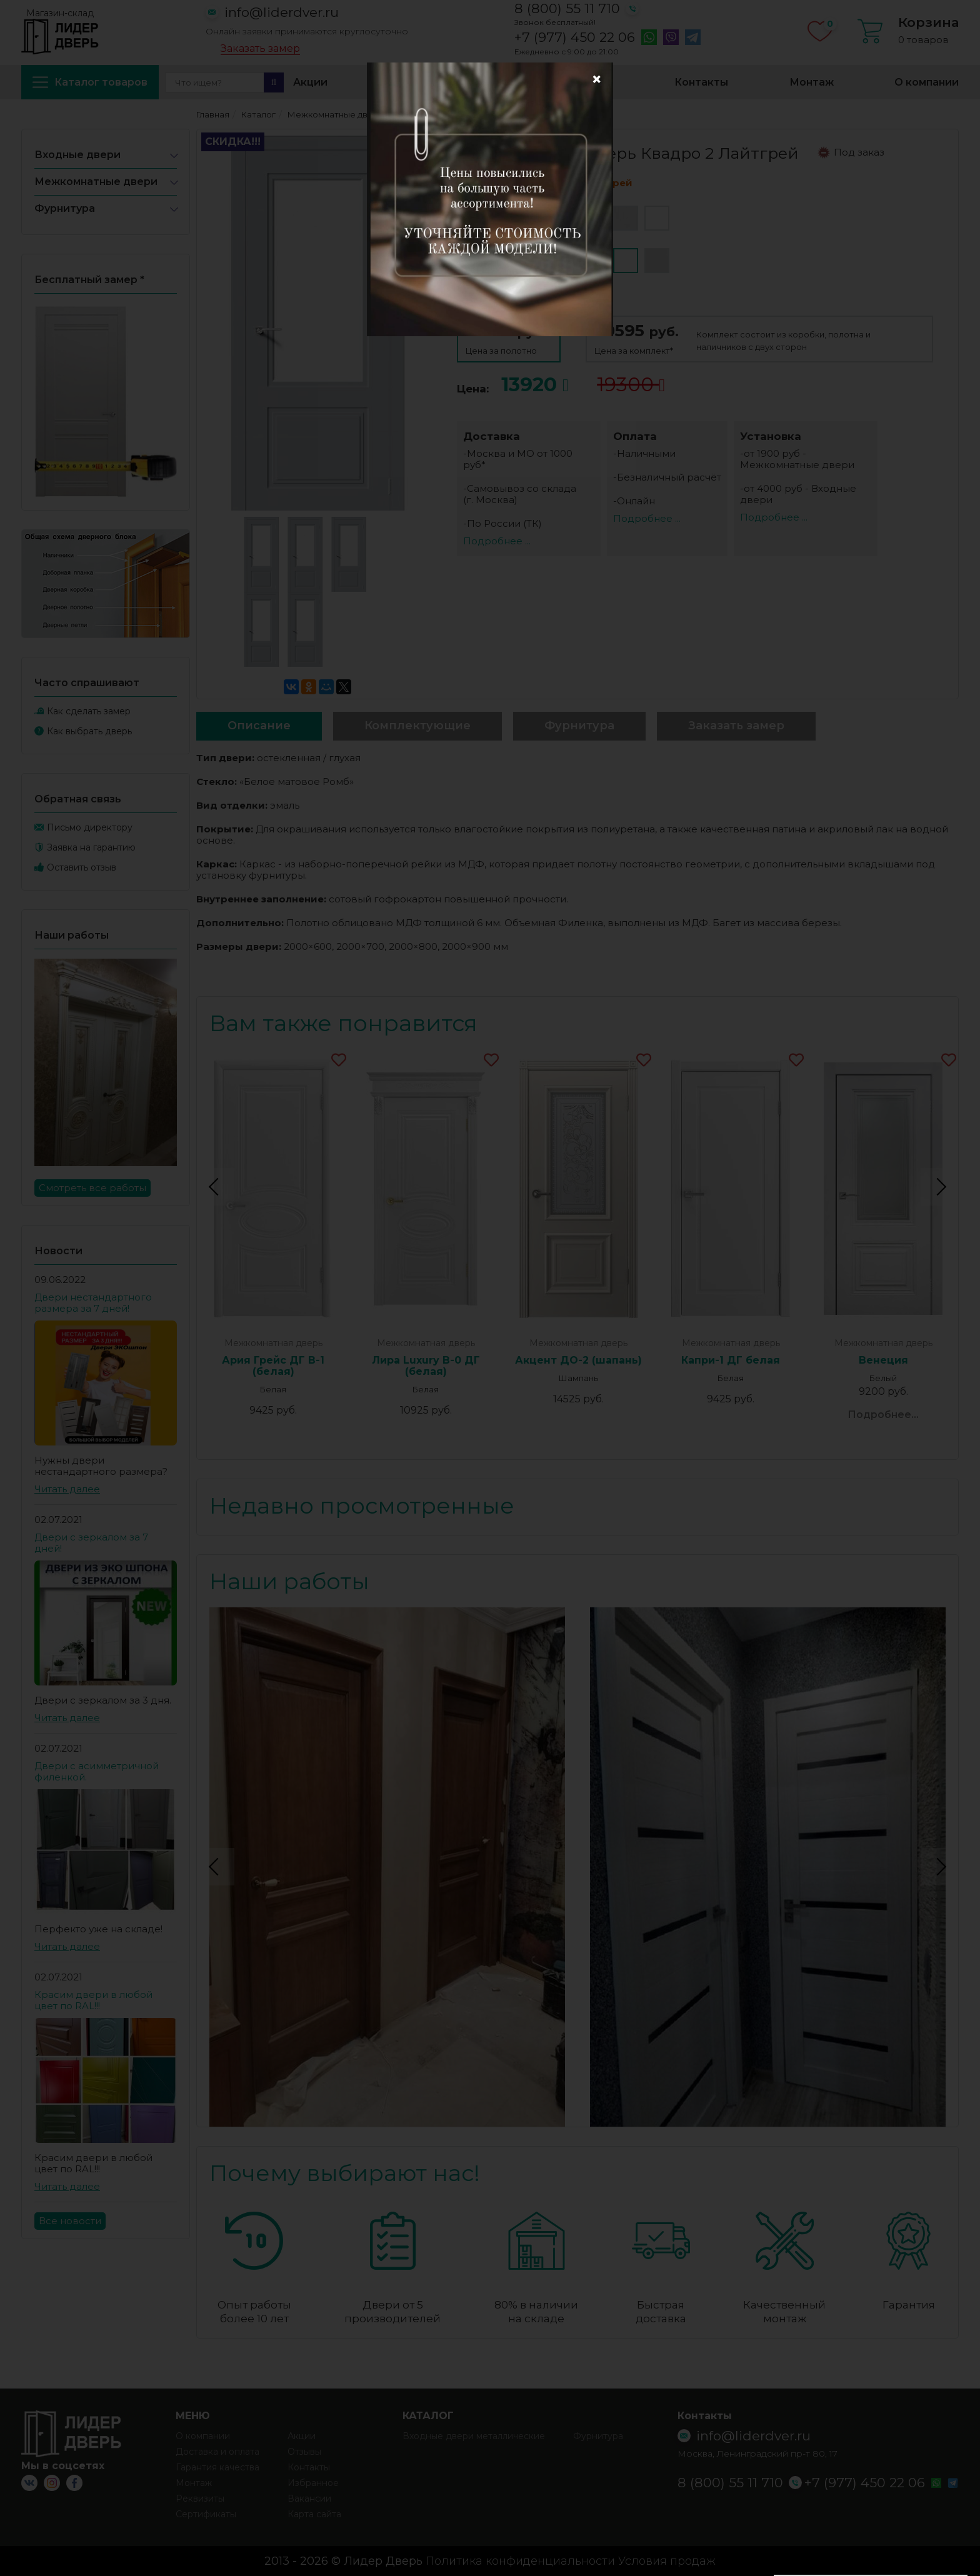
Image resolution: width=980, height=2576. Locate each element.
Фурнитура (64, 208)
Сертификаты (206, 2514)
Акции (310, 82)
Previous (215, 1187)
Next (939, 1187)
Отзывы (304, 2451)
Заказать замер (260, 48)
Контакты (701, 82)
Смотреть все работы (92, 1188)
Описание (259, 725)
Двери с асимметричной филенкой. (96, 1771)
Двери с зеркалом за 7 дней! (91, 1542)
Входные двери (77, 155)
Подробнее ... (497, 541)
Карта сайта (314, 2514)
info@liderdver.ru (281, 12)
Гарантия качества (217, 2467)
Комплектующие (417, 725)
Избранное (583, 82)
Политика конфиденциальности (520, 2561)
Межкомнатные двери (96, 181)
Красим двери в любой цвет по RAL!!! (93, 2000)
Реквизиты (200, 2498)
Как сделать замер (89, 711)
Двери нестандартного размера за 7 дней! (93, 1302)
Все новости (70, 2221)
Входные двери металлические (473, 2436)
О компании (926, 82)
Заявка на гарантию (91, 847)
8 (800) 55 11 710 (567, 8)
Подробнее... (883, 1414)
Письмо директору (89, 827)
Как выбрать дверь (89, 731)
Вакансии (309, 2498)
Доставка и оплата (440, 82)
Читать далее (67, 1489)
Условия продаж (667, 2561)
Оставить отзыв (81, 867)
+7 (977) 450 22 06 (574, 37)
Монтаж (811, 82)
